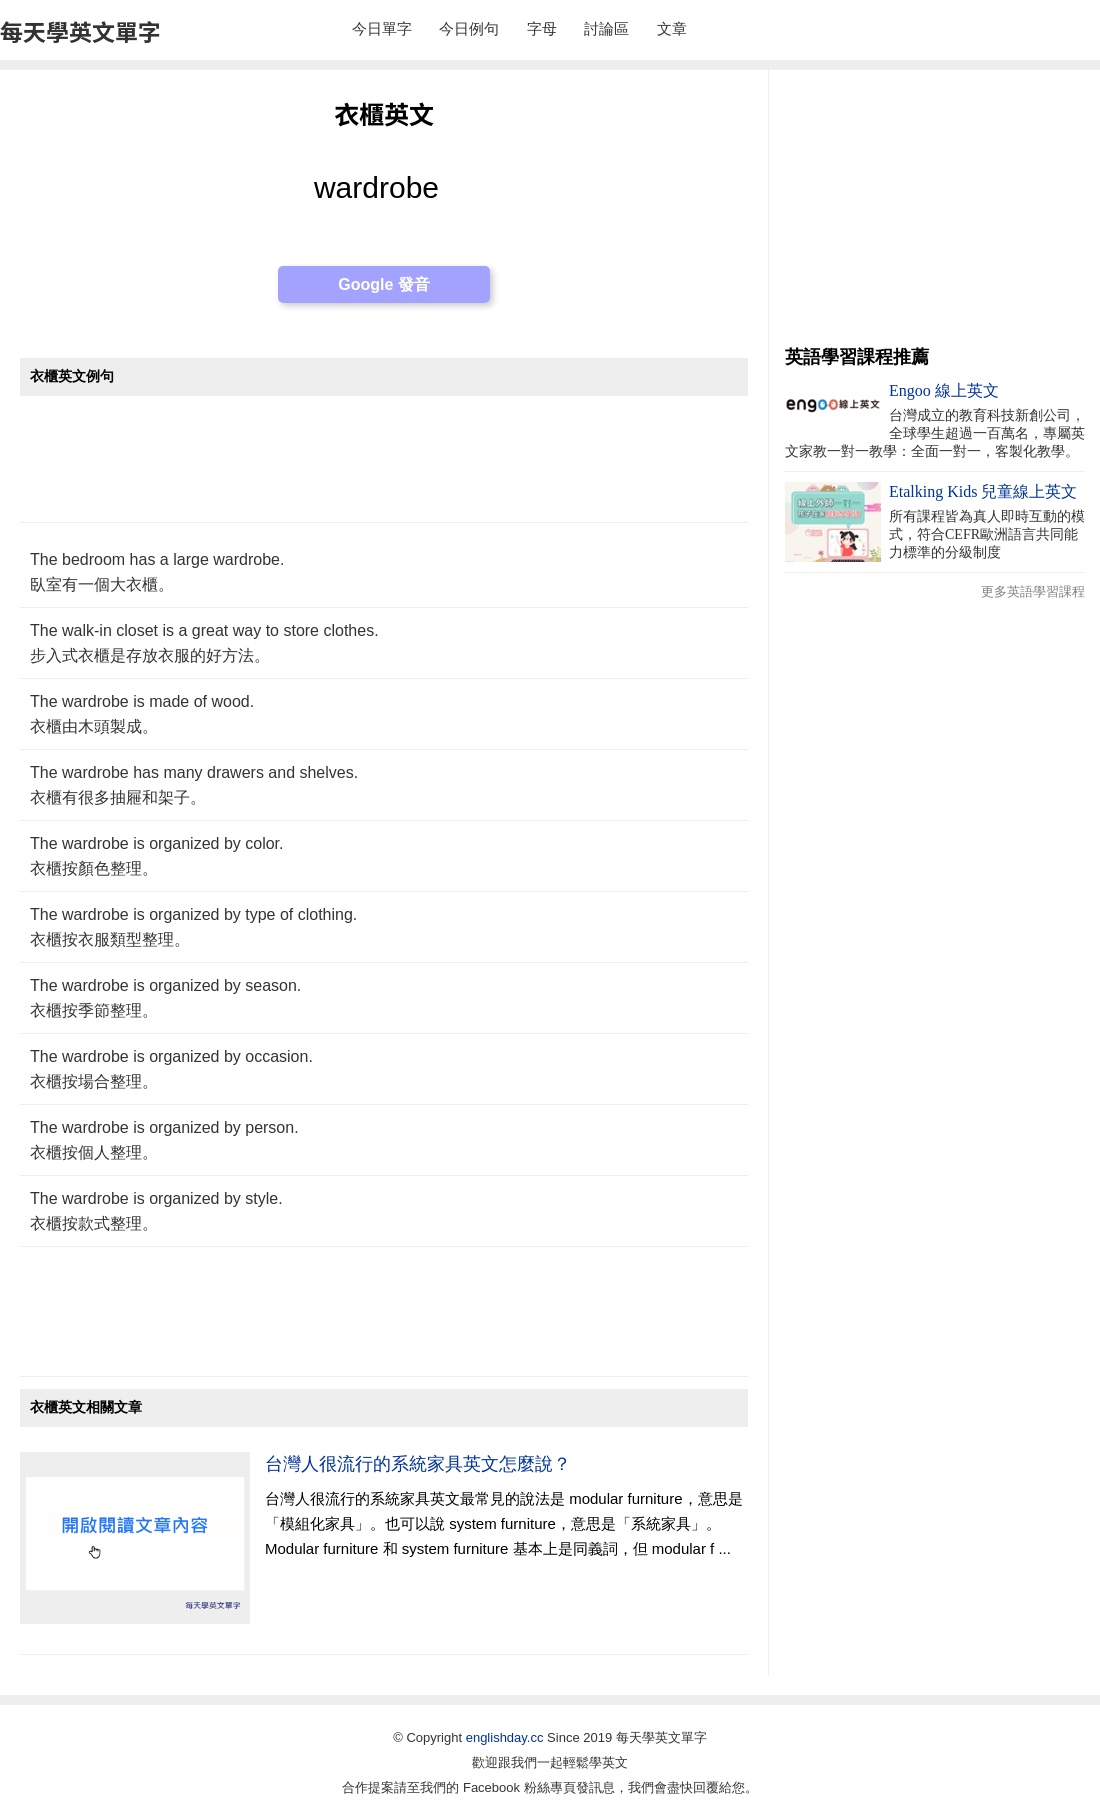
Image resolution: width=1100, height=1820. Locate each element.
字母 (542, 28)
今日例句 (469, 28)
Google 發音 (384, 284)
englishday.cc (505, 1737)
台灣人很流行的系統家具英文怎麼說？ (418, 1464)
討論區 (606, 28)
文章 (672, 28)
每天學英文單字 (80, 31)
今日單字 (382, 28)
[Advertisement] (384, 469)
